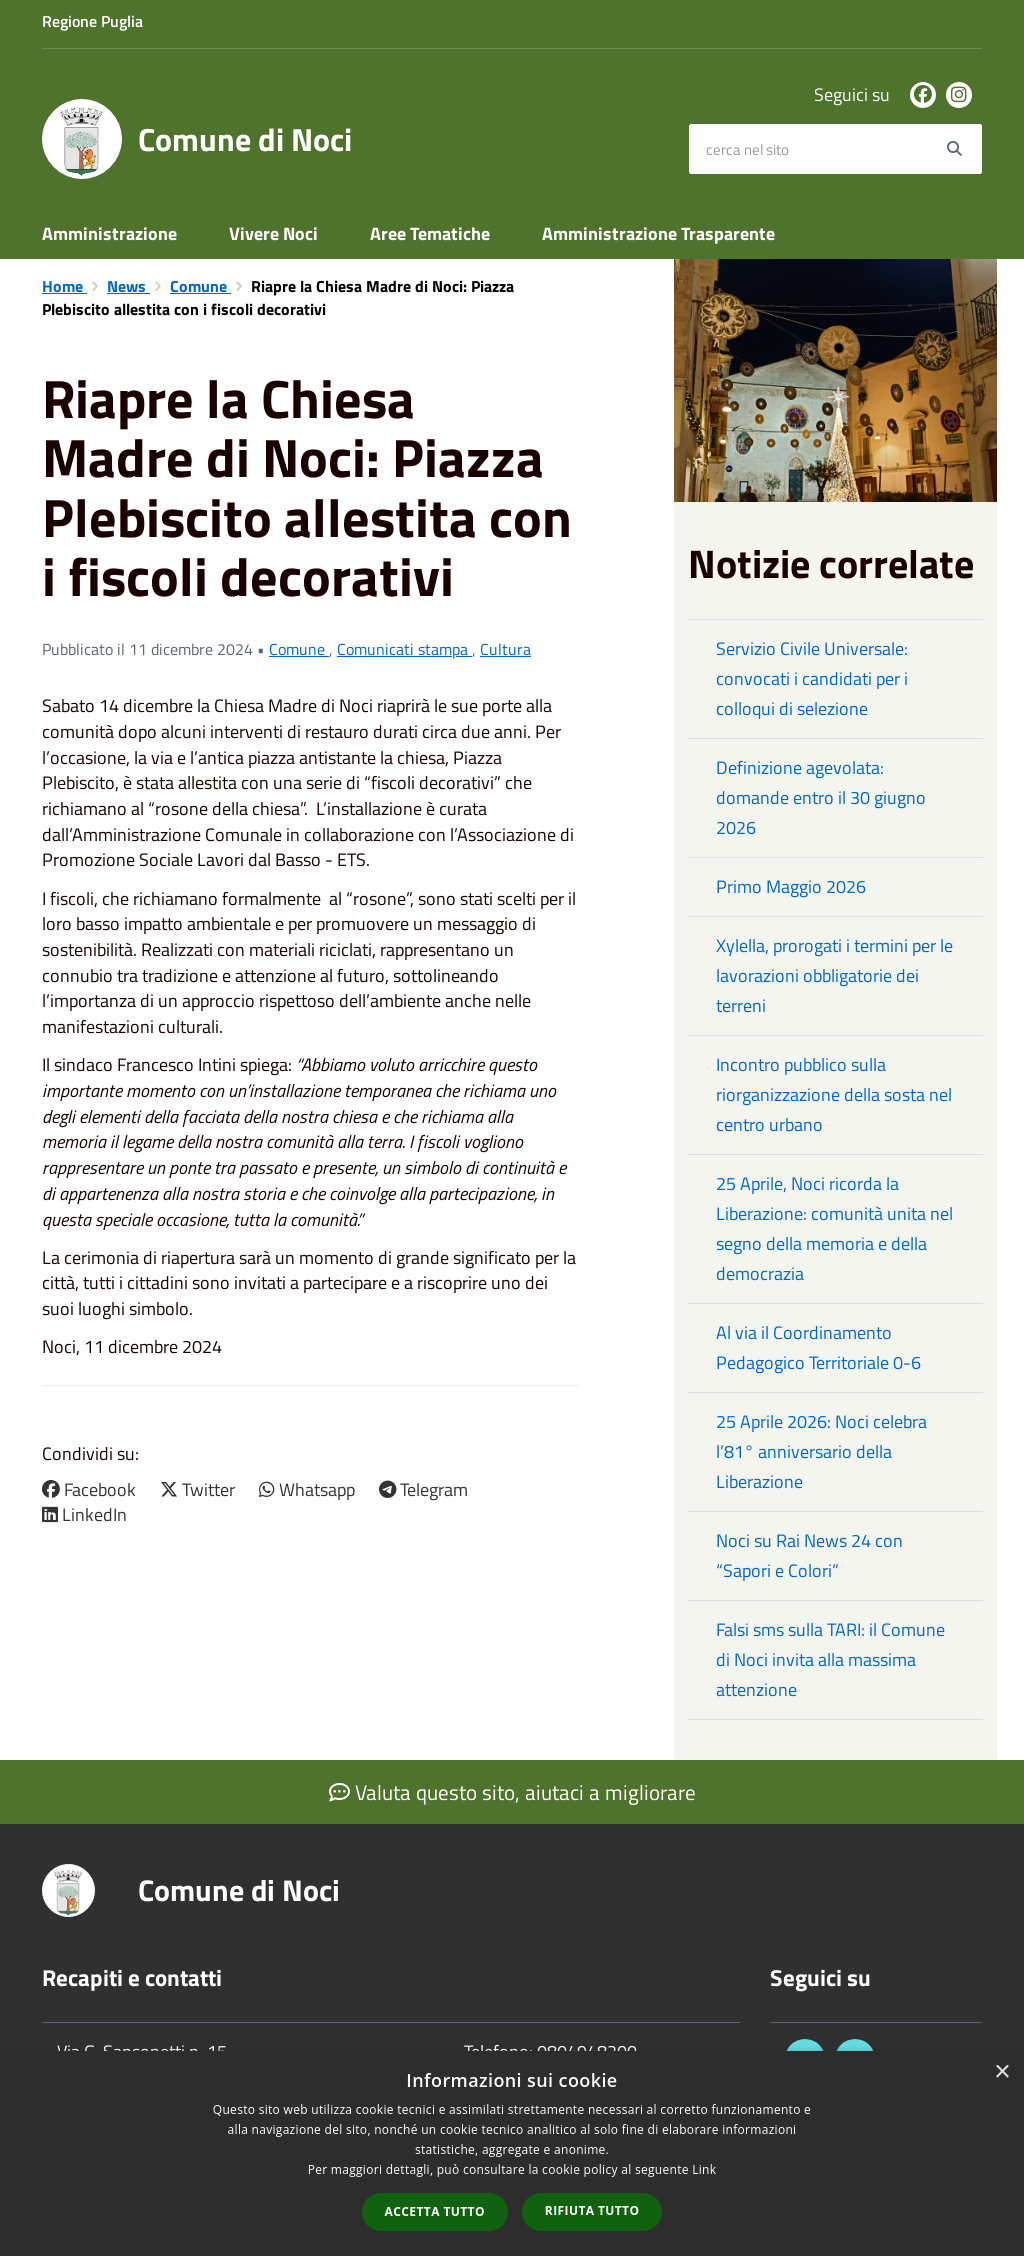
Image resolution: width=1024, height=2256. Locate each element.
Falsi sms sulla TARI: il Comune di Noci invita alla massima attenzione (830, 1659)
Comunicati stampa (404, 649)
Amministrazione (109, 233)
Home (64, 286)
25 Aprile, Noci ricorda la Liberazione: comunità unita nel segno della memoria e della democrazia (834, 1228)
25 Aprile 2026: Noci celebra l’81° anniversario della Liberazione (821, 1451)
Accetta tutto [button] (435, 2211)
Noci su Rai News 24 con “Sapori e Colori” (809, 1555)
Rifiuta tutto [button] (592, 2210)
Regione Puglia (92, 21)
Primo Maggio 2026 (791, 886)
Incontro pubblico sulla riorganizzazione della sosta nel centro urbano (834, 1094)
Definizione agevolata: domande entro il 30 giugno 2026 (821, 797)
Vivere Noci (273, 233)
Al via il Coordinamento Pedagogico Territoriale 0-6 (818, 1347)
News (128, 286)
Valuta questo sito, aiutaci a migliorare (512, 1792)
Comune (200, 286)
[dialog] (512, 2153)
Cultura (505, 649)
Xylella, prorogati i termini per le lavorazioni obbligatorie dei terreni (834, 975)
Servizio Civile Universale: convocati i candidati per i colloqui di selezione (812, 678)
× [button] (1001, 2072)
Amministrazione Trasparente (658, 233)
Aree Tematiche (430, 233)
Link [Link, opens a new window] (704, 2169)
